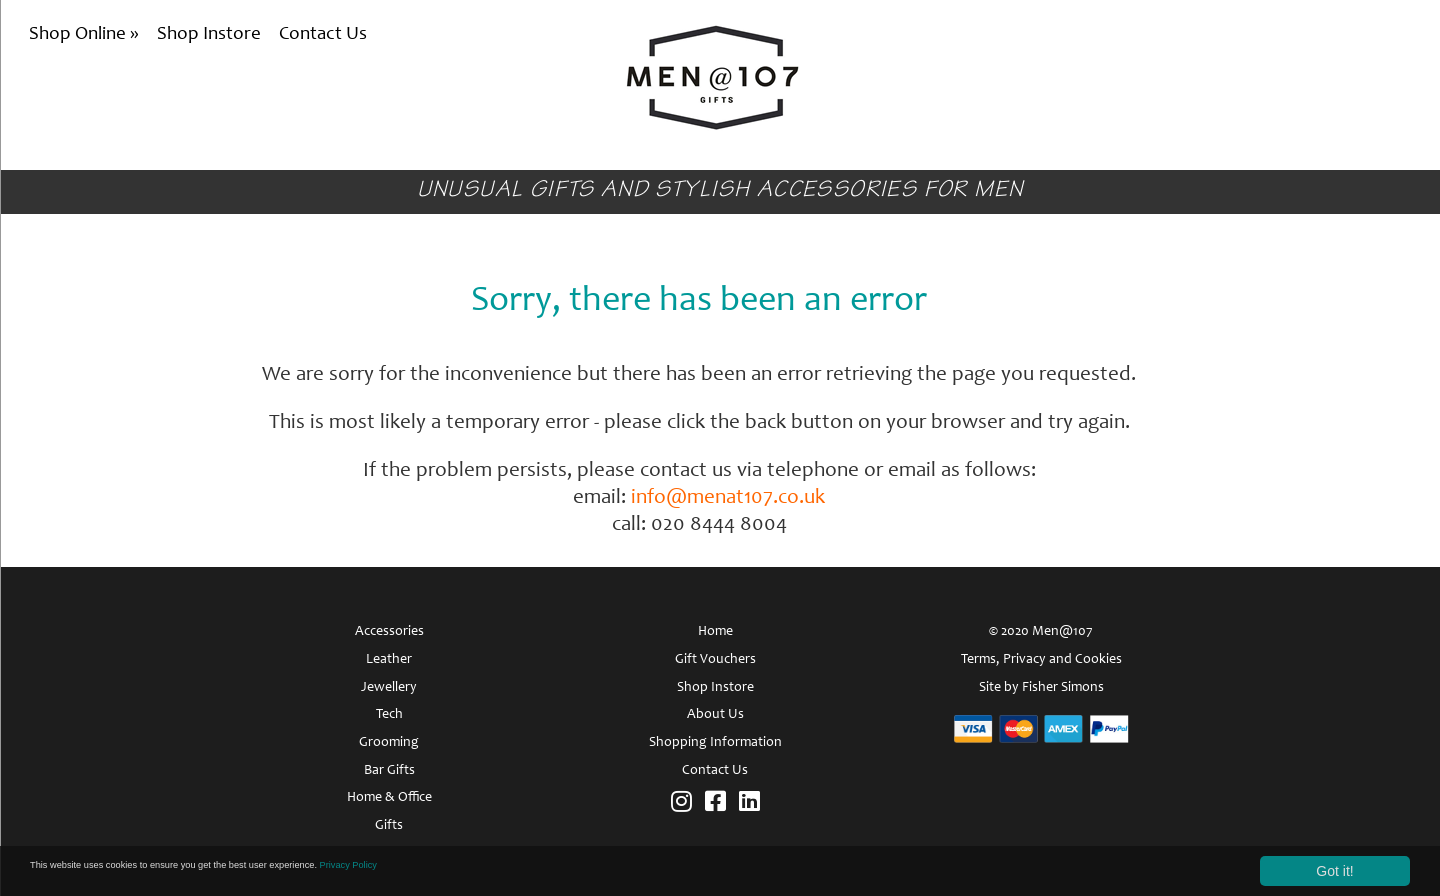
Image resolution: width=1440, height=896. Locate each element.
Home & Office (389, 798)
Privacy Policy (513, 870)
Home (715, 632)
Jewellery (389, 688)
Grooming (389, 743)
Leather (389, 660)
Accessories (389, 632)
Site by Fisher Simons (1041, 688)
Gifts (389, 826)
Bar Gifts (389, 771)
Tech (389, 715)
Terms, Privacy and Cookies (1041, 660)
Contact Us (323, 34)
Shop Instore (209, 34)
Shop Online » (86, 34)
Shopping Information (715, 743)
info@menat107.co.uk (728, 498)
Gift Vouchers (715, 660)
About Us (715, 715)
